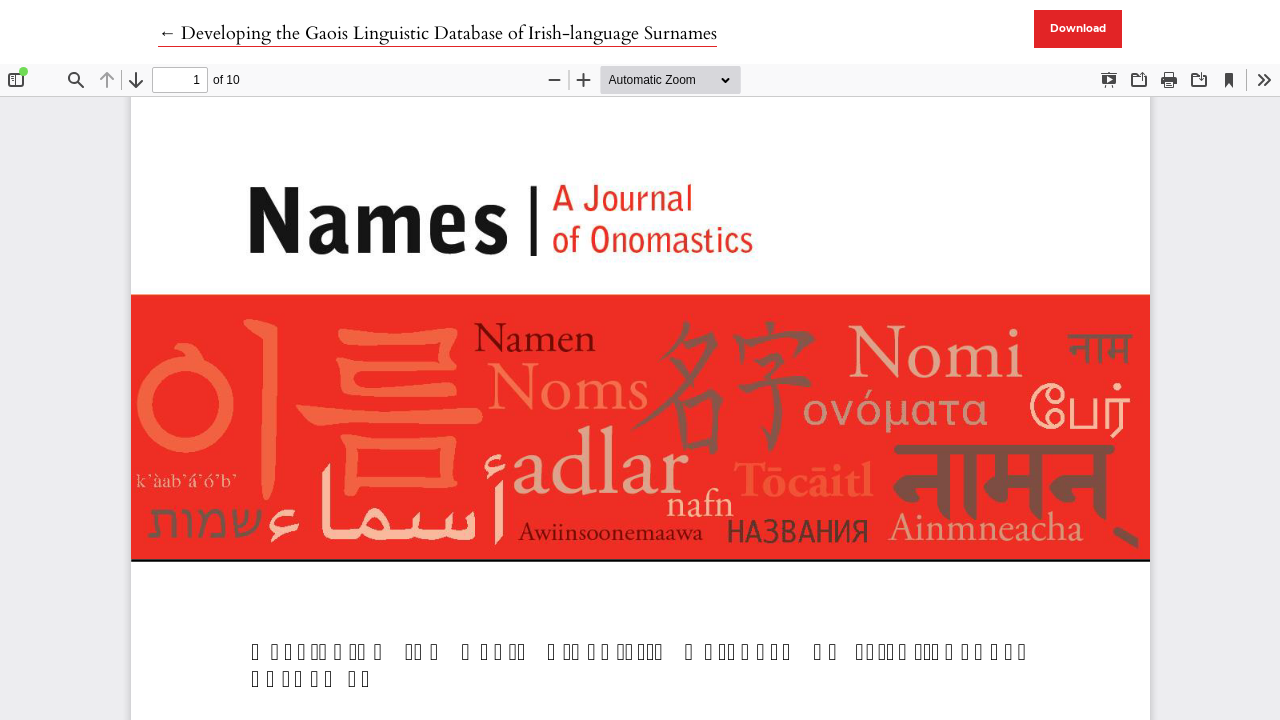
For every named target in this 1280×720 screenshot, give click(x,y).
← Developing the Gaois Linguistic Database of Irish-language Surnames (437, 33)
